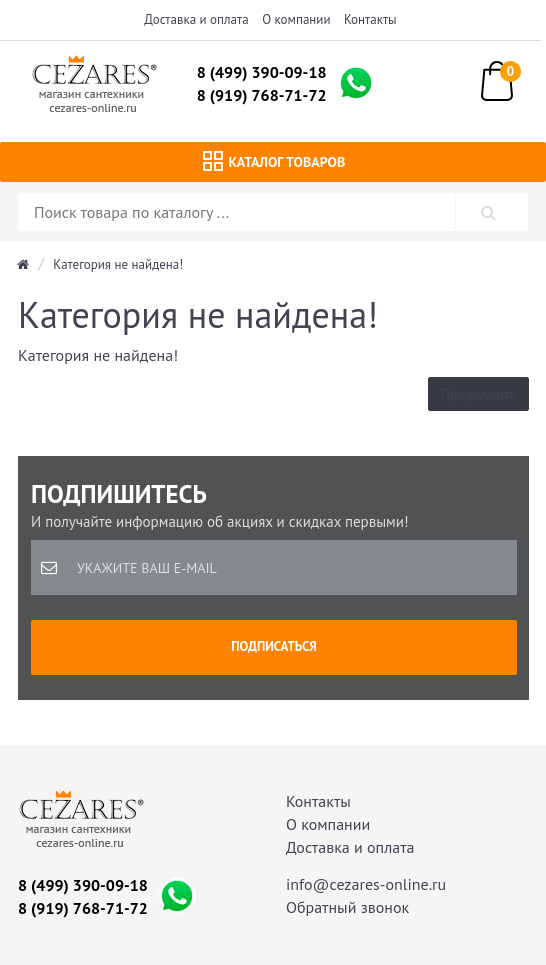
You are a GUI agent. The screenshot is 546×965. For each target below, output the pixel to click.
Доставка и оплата (196, 19)
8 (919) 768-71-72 (262, 95)
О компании (296, 19)
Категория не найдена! (118, 264)
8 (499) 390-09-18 (262, 72)
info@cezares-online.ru (366, 884)
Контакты (370, 19)
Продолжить (478, 394)
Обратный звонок (347, 907)
